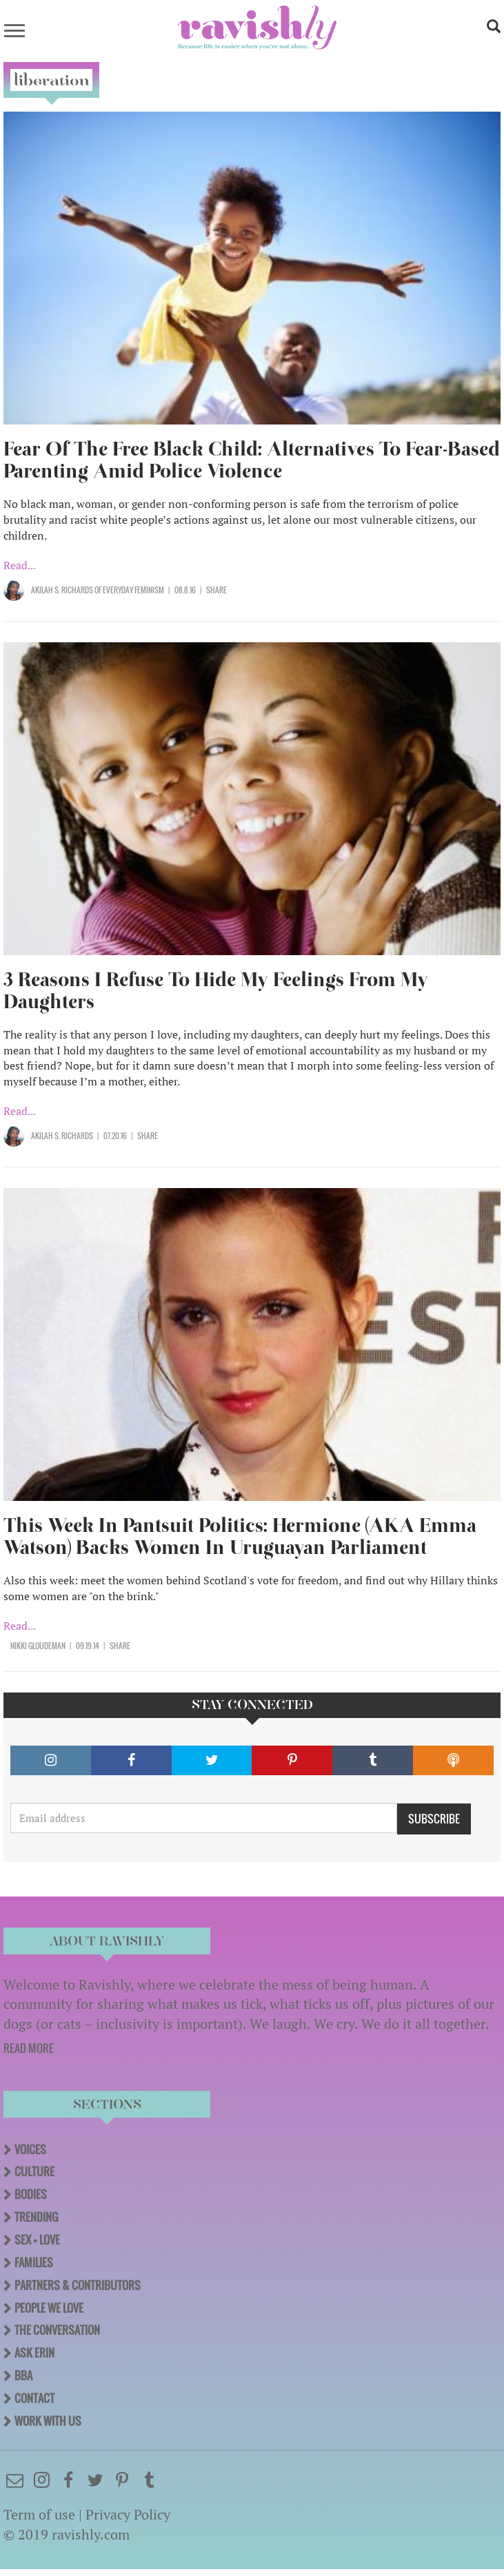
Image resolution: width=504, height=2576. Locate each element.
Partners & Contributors (77, 2285)
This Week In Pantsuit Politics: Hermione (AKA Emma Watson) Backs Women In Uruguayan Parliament (239, 1536)
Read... (19, 565)
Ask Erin (34, 2352)
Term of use (39, 2514)
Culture (34, 2171)
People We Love (48, 2308)
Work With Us (47, 2421)
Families (33, 2262)
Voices (30, 2149)
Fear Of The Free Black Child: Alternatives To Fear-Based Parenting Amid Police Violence (251, 460)
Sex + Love (37, 2239)
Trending (36, 2217)
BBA (23, 2375)
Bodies (30, 2194)
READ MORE (28, 2048)
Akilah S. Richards (62, 589)
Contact (34, 2398)
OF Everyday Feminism (128, 589)
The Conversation (57, 2330)
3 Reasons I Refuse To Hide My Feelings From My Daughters (215, 991)
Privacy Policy (127, 2514)
